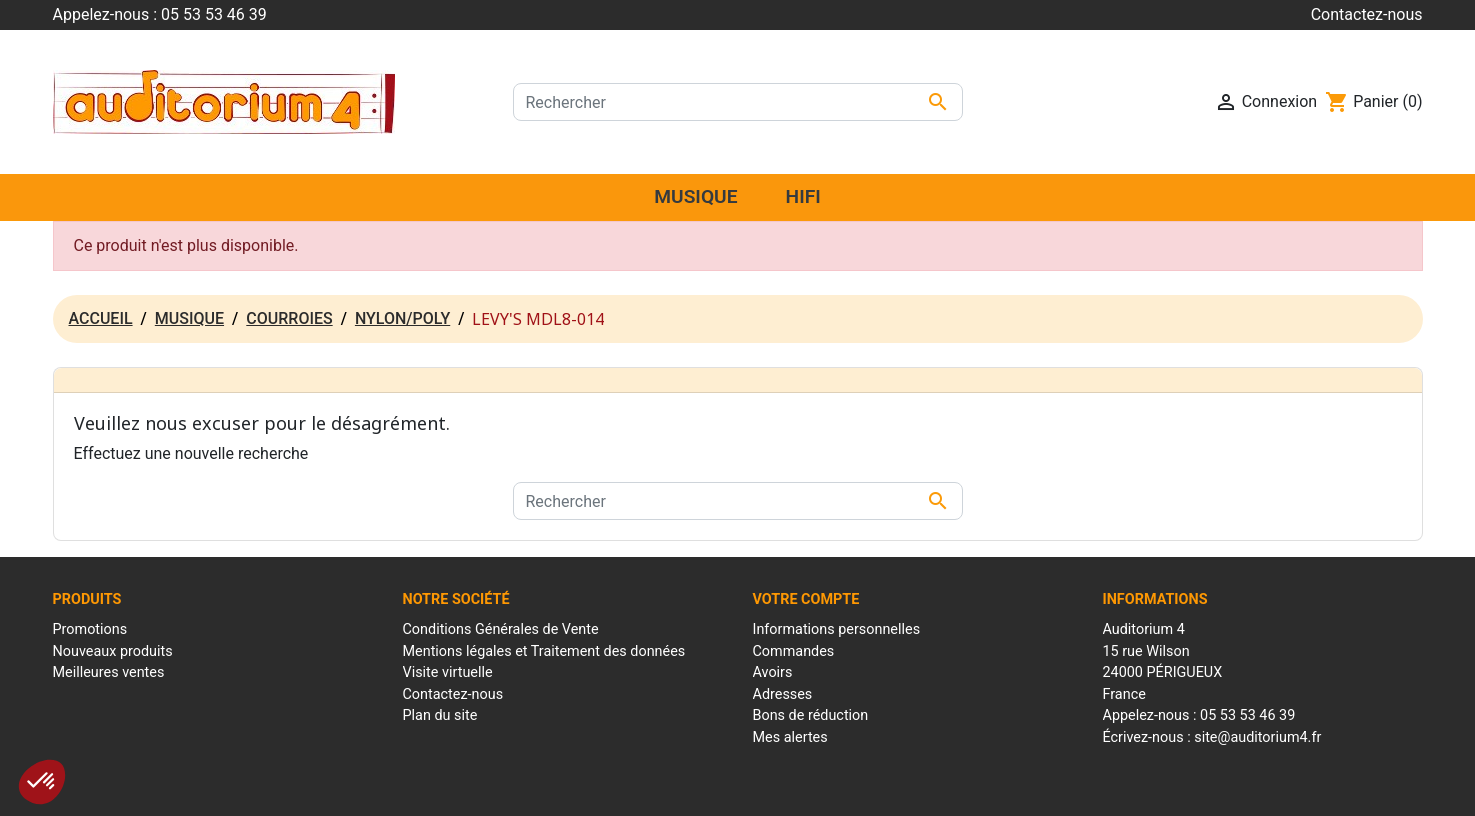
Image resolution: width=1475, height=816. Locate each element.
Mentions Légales (624, 790)
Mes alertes (790, 737)
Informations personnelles (837, 629)
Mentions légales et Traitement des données (544, 651)
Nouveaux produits (113, 651)
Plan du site (440, 715)
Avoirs (773, 672)
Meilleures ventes (109, 672)
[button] (42, 782)
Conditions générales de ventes (775, 790)
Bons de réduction (811, 715)
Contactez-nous (1367, 14)
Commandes (794, 651)
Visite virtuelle (448, 672)
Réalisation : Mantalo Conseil (958, 790)
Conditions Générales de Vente (501, 629)
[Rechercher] (738, 102)
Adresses (783, 694)
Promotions (90, 629)
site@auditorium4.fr (1257, 737)
